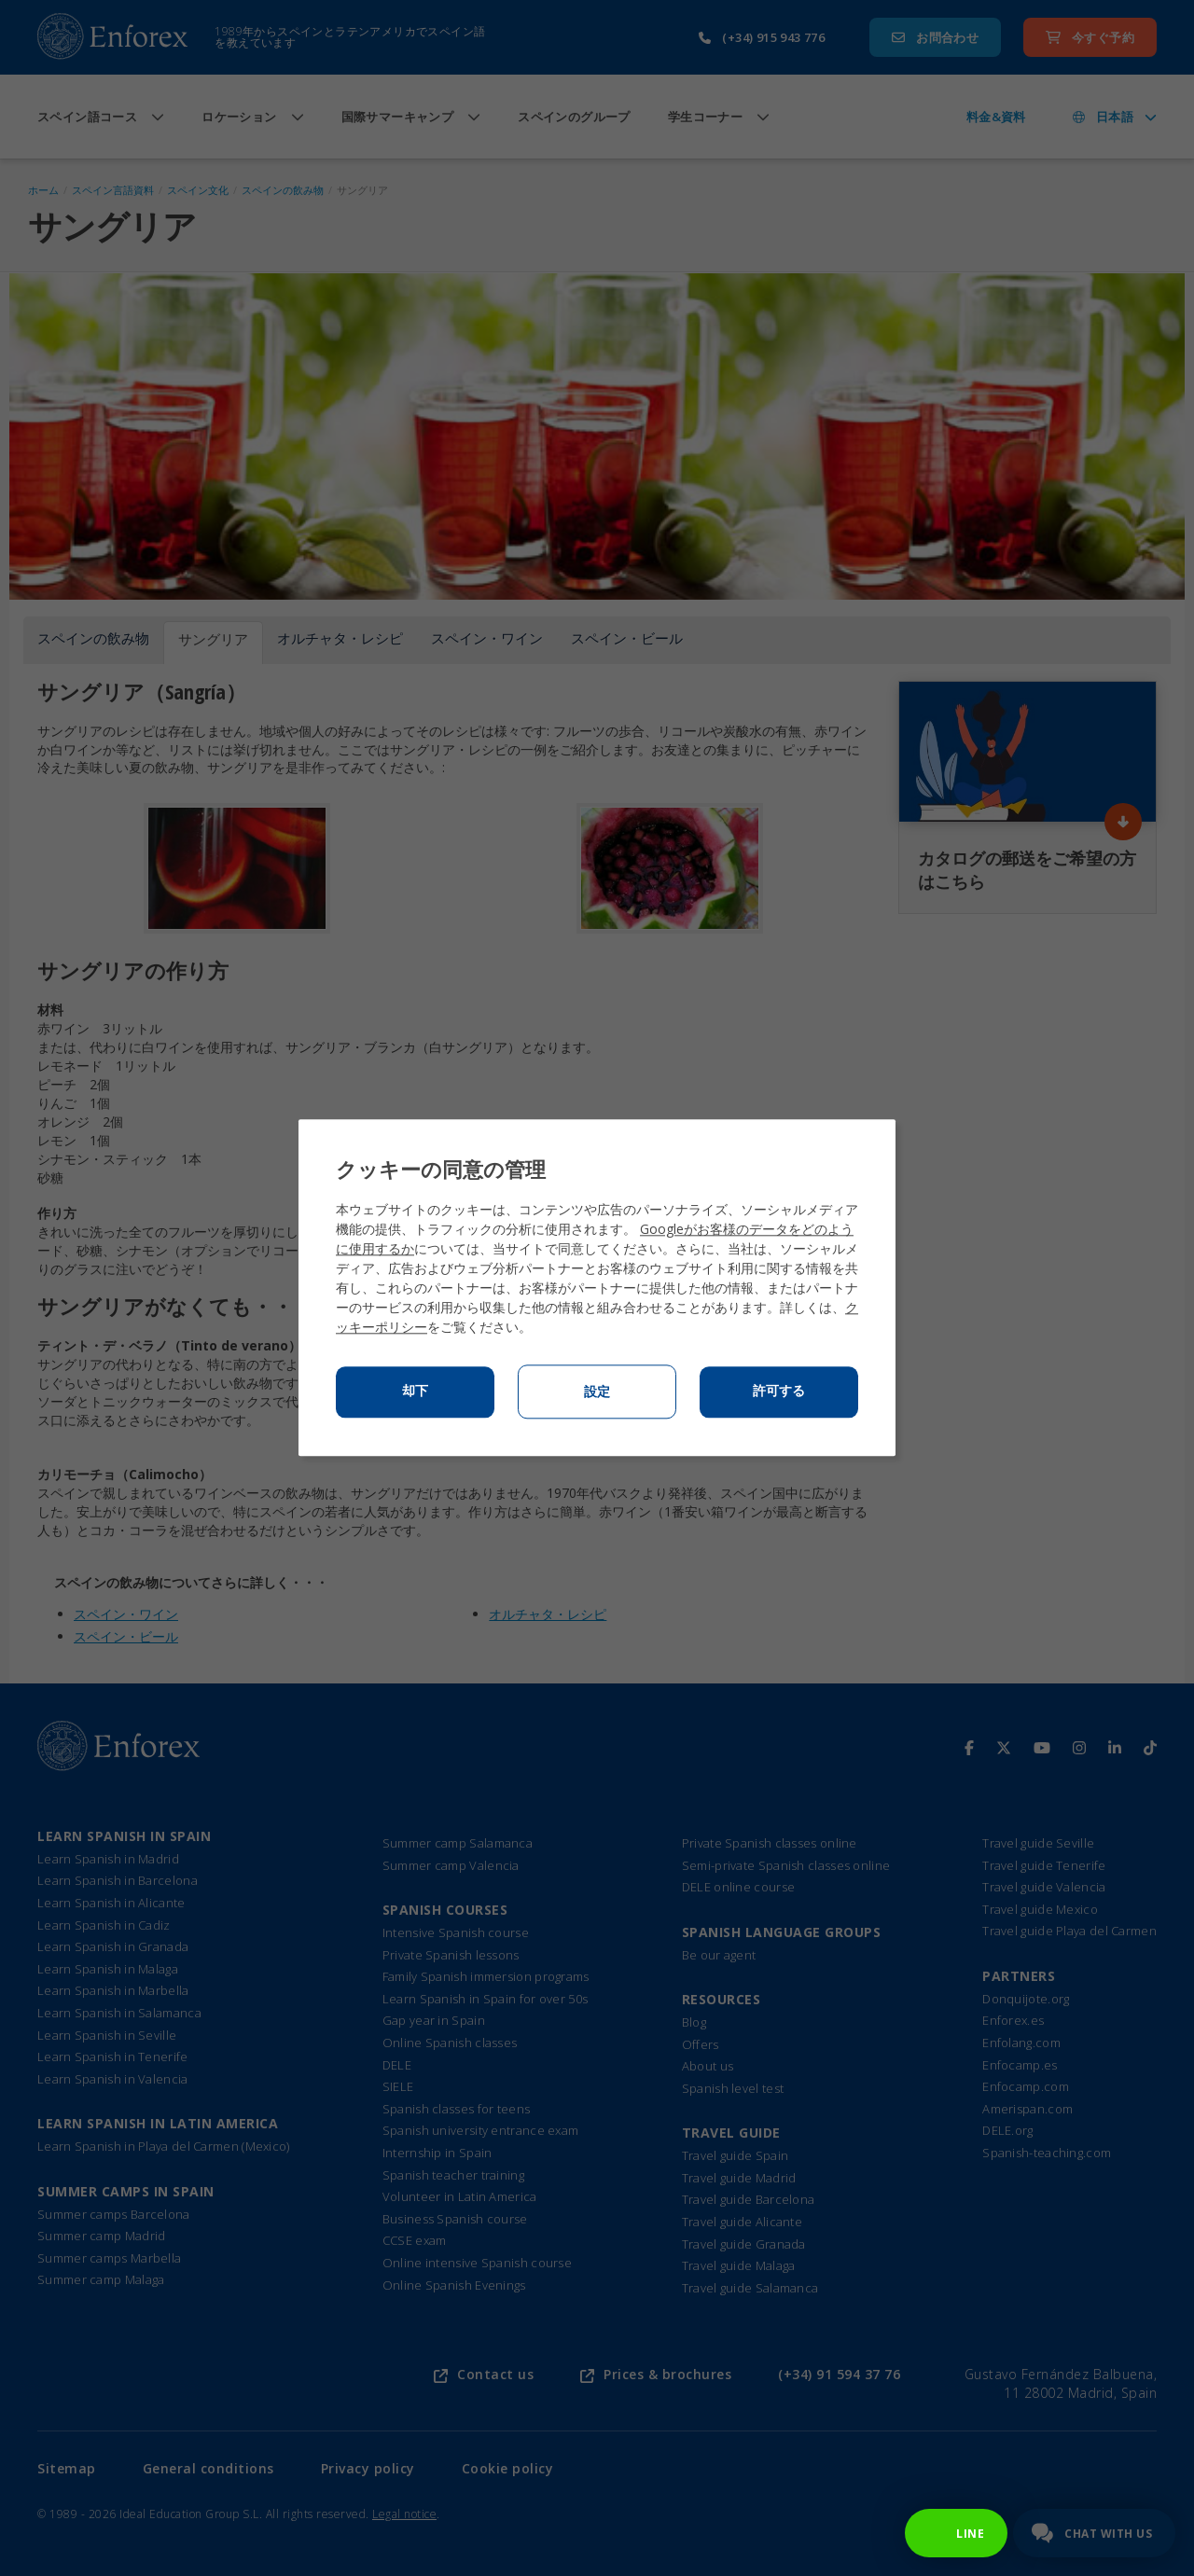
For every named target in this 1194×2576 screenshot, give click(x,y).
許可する (779, 1391)
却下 (415, 1391)
